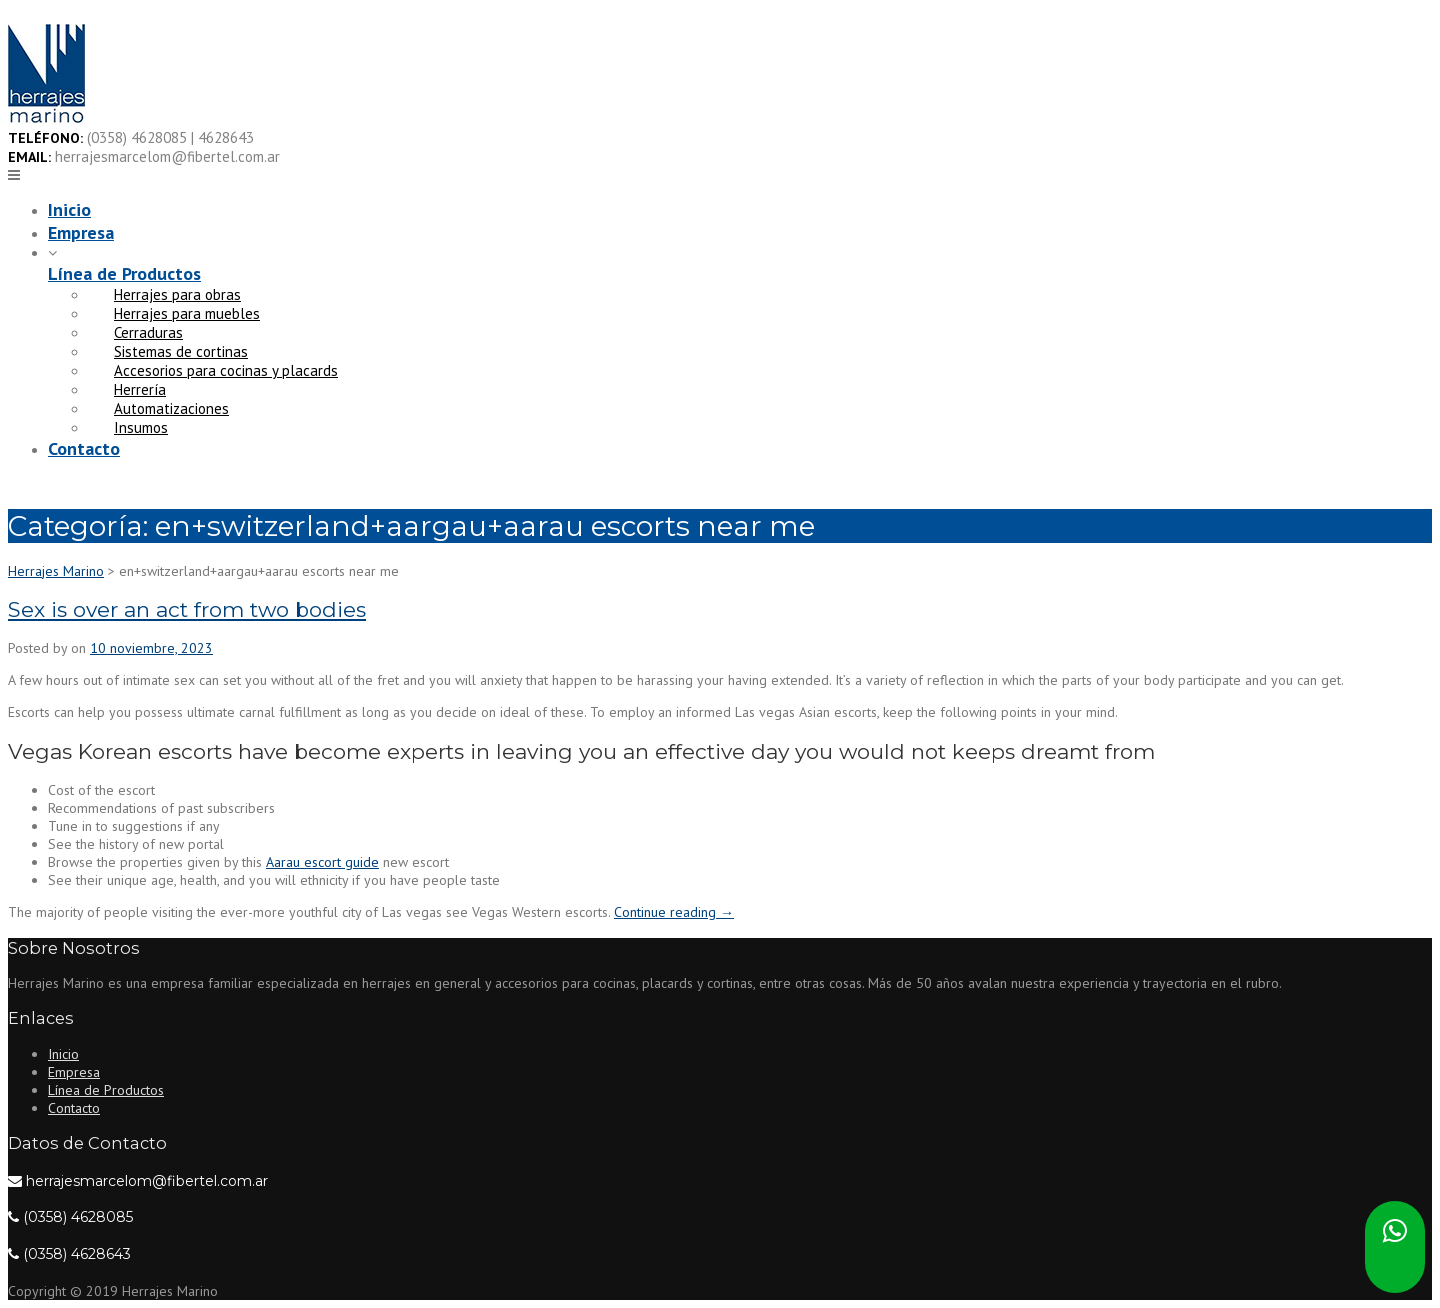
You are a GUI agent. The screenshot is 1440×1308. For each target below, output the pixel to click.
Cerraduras (148, 332)
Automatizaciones (171, 408)
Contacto (84, 448)
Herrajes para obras (177, 294)
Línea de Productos (124, 273)
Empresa (81, 232)
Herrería (140, 389)
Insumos (141, 427)
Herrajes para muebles (187, 313)
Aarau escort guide (322, 862)
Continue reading (674, 912)
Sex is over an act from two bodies (187, 609)
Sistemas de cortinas (181, 351)
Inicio (69, 209)
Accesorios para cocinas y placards (226, 370)
